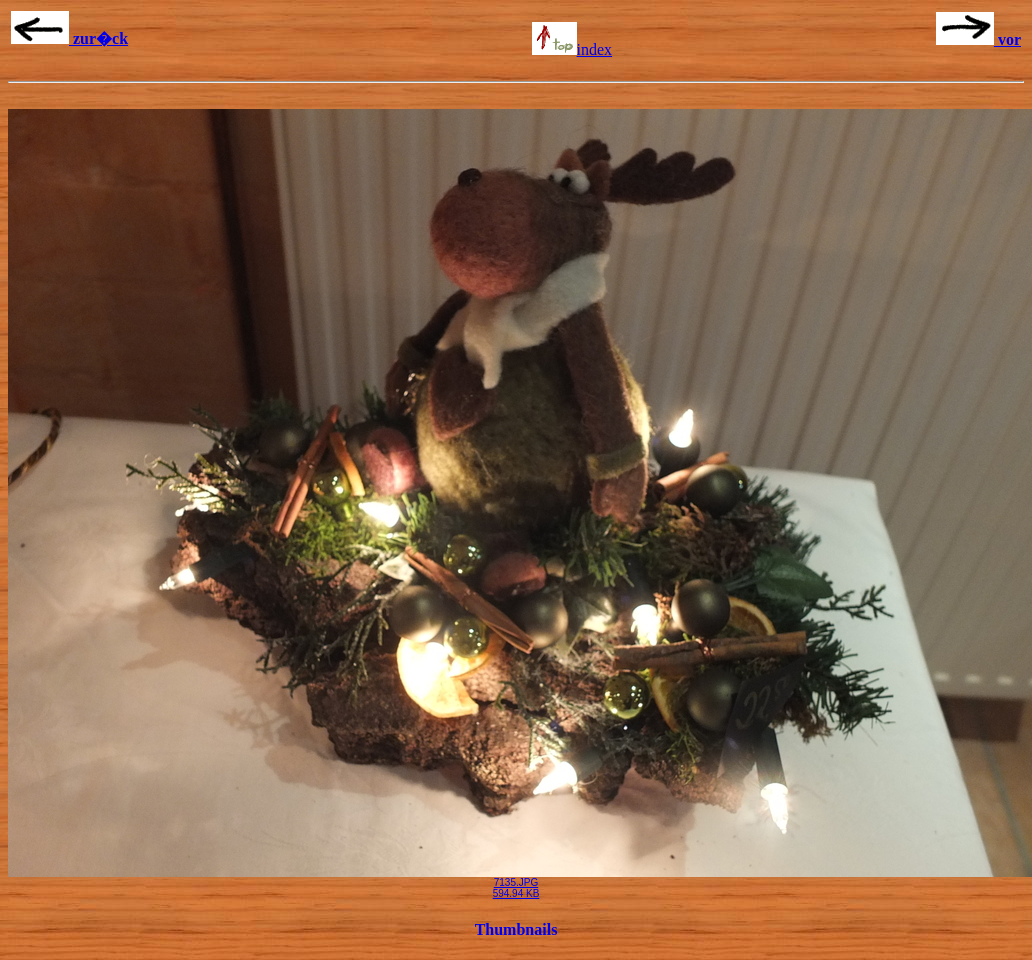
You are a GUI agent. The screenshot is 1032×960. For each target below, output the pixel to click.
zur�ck (69, 38)
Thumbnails (516, 929)
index (572, 49)
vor (978, 39)
